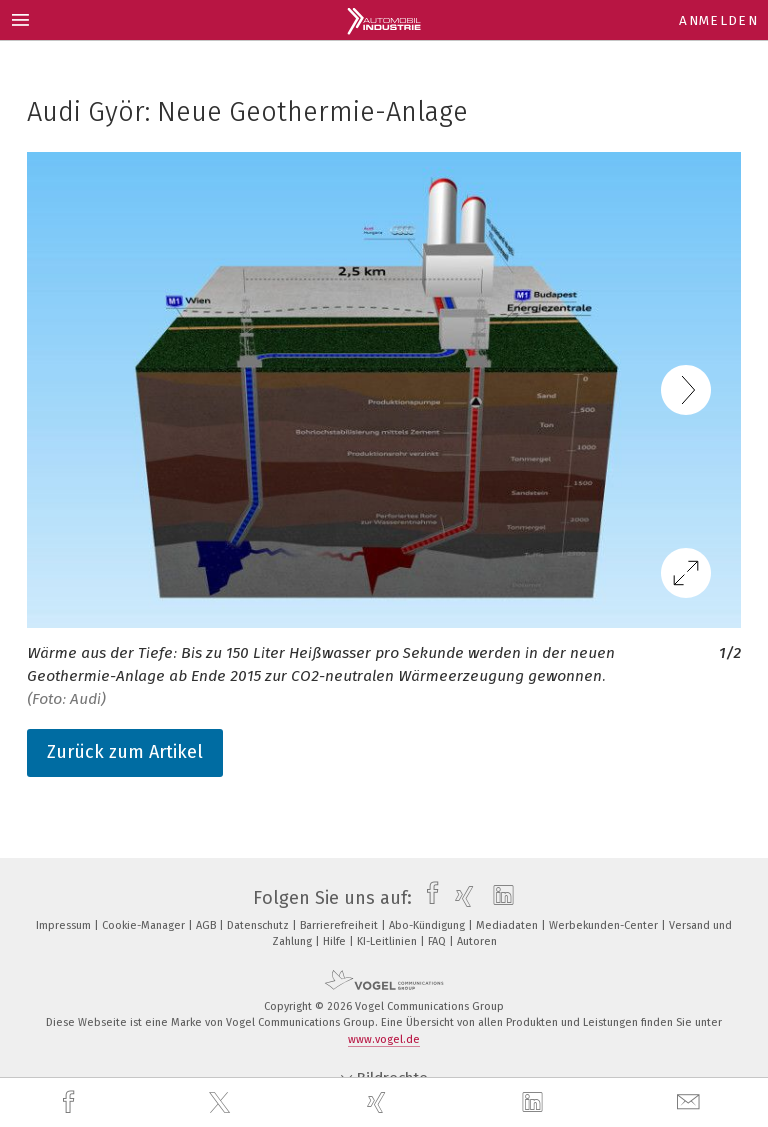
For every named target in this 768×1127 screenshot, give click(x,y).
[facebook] (71, 1102)
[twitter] (222, 1103)
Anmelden (718, 20)
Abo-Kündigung (428, 925)
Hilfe (336, 941)
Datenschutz (259, 925)
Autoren (477, 941)
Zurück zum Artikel (125, 752)
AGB (207, 925)
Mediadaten (508, 925)
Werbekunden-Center (605, 925)
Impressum (65, 925)
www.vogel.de (384, 1039)
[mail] (691, 1102)
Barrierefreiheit (340, 925)
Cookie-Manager (145, 925)
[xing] (379, 1102)
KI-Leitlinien (388, 941)
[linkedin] (535, 1103)
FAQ (438, 941)
